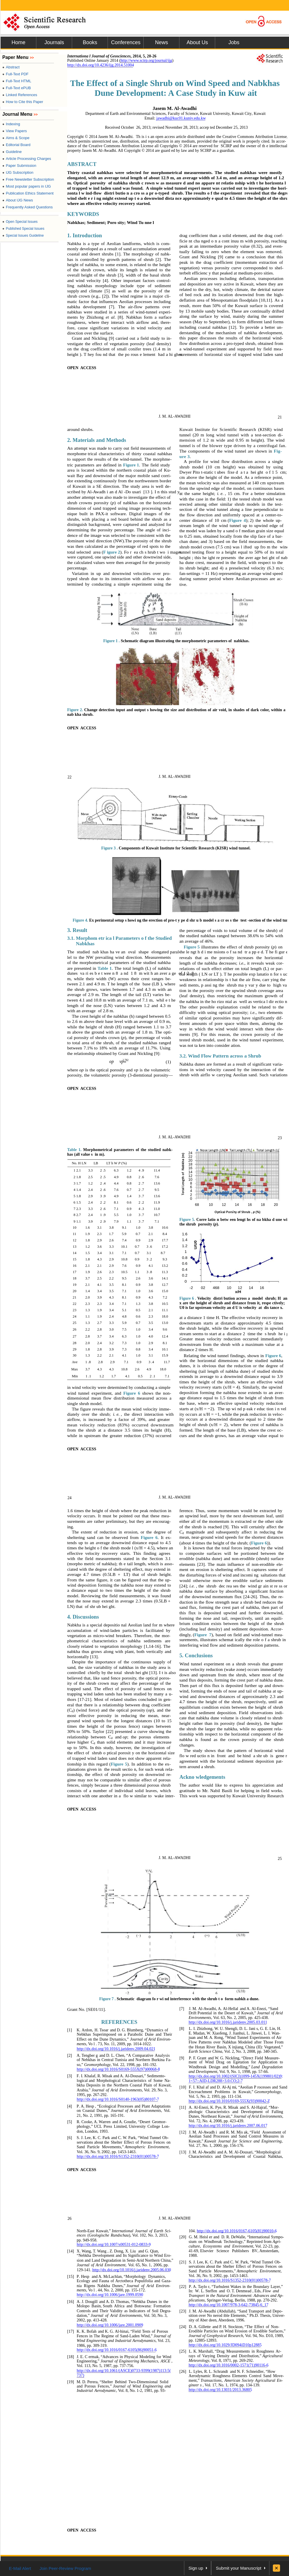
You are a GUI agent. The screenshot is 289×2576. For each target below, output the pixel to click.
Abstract (11, 67)
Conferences (125, 42)
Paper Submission (19, 165)
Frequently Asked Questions (27, 207)
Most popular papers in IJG (26, 186)
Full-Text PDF (15, 74)
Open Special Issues (19, 222)
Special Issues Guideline (23, 235)
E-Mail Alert (20, 2568)
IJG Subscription (17, 172)
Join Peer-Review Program (65, 2568)
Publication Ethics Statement (28, 193)
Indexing (11, 124)
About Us (197, 42)
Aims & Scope (15, 138)
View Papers (14, 131)
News (161, 42)
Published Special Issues (23, 229)
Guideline (12, 152)
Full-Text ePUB (16, 88)
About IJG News (17, 200)
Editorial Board (16, 145)
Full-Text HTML (16, 81)
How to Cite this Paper (22, 102)
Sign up (196, 2568)
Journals (54, 42)
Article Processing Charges (26, 158)
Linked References (19, 95)
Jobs (233, 42)
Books (90, 42)
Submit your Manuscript (238, 2568)
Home (18, 42)
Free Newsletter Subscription (28, 179)
